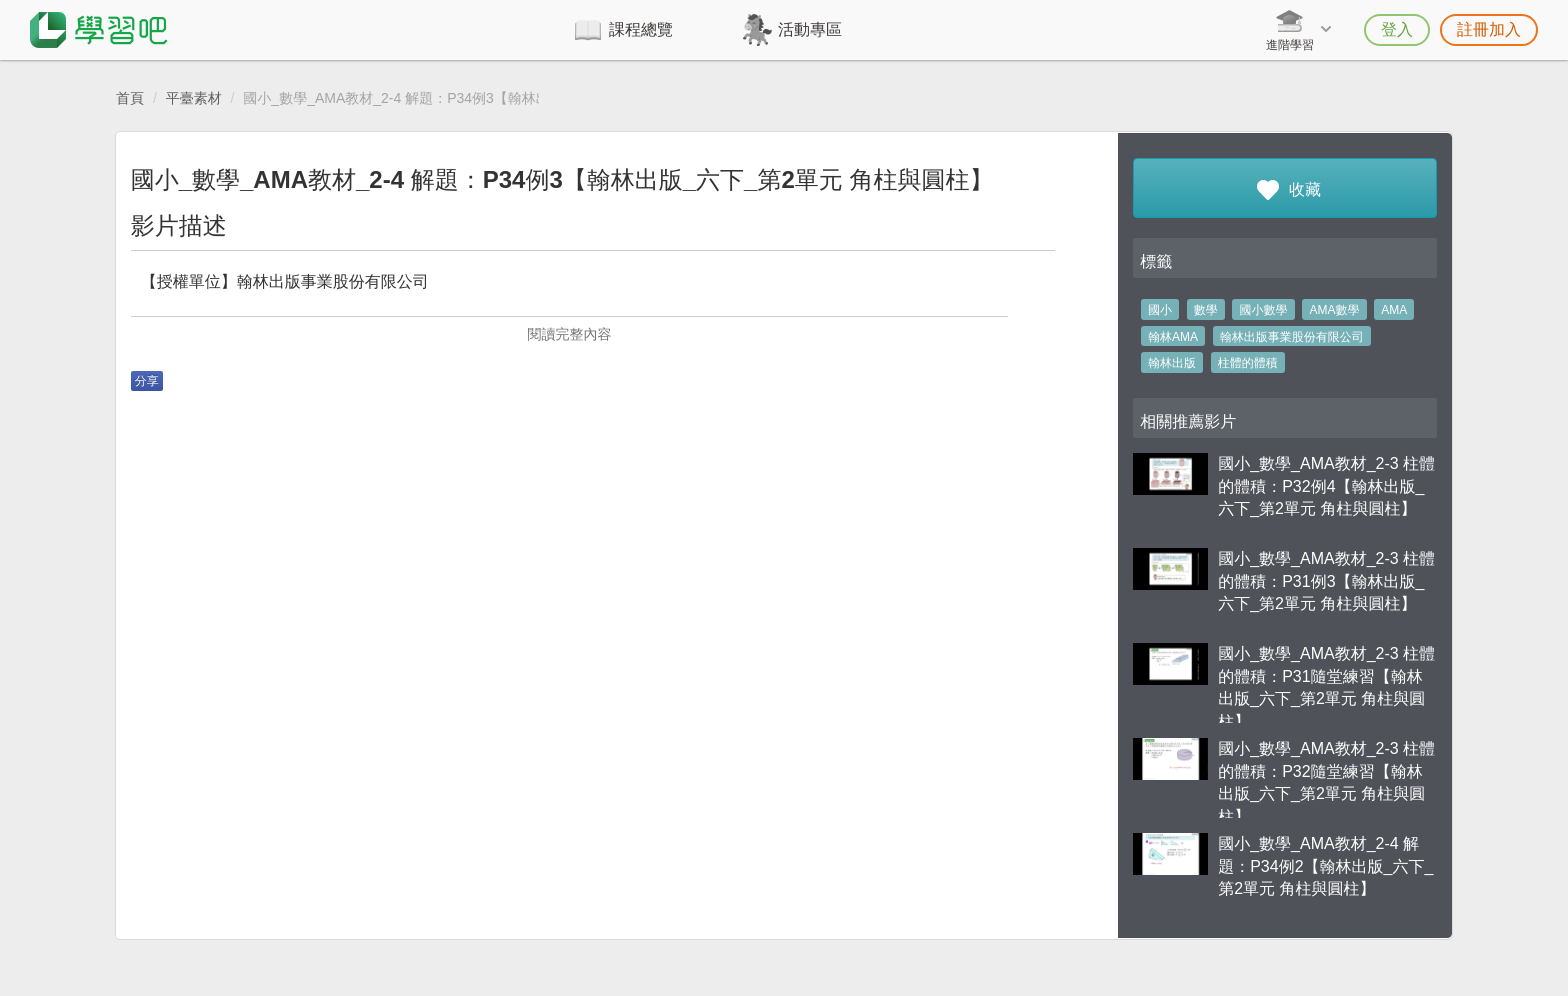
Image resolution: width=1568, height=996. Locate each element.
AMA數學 (1334, 310)
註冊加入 (1489, 29)
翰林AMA (1173, 337)
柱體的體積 (1248, 363)
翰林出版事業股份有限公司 (1292, 337)
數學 (1206, 310)
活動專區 (810, 29)
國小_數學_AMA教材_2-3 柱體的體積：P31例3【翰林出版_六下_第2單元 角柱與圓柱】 (1326, 581)
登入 (1397, 29)
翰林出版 (1172, 363)
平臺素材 (194, 98)
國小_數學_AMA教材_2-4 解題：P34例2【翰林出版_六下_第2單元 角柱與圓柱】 (1325, 866)
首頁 (130, 98)
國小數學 (1264, 310)
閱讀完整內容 (569, 334)
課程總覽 (641, 29)
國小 (1160, 310)
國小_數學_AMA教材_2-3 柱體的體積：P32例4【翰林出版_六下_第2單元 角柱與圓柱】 (1326, 486)
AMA (1394, 310)
